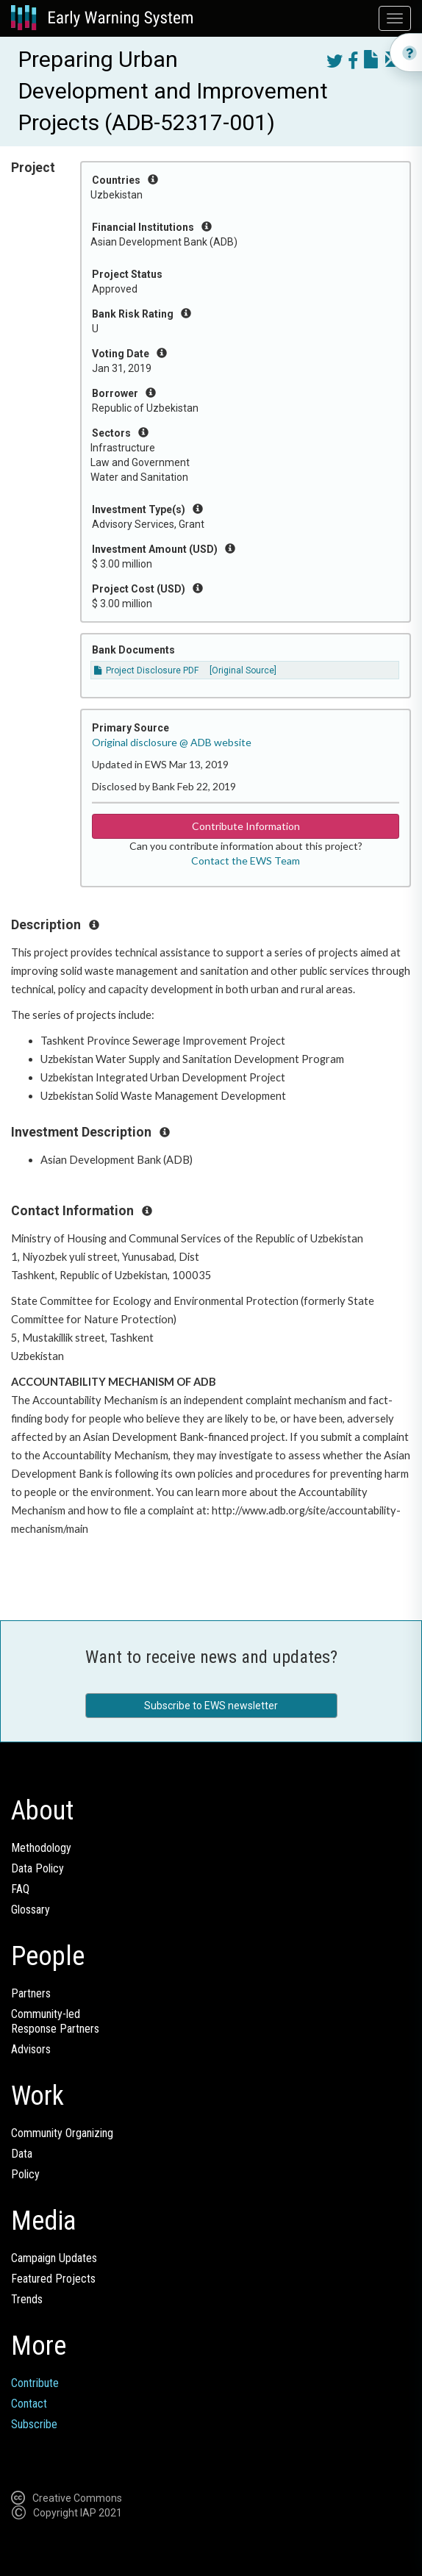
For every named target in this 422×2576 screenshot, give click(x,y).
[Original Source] (243, 670)
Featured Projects (53, 2279)
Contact (29, 2404)
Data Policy (37, 1868)
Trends (27, 2299)
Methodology (41, 1848)
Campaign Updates (54, 2258)
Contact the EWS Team (245, 860)
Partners (31, 1993)
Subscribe (34, 2424)
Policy (25, 2174)
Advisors (31, 2049)
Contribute (35, 2383)
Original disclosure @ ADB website (171, 742)
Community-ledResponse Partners (55, 2021)
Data (21, 2154)
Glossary (30, 1910)
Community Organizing (62, 2133)
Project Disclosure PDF (146, 670)
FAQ (20, 1889)
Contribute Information (246, 826)
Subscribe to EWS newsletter (211, 1705)
